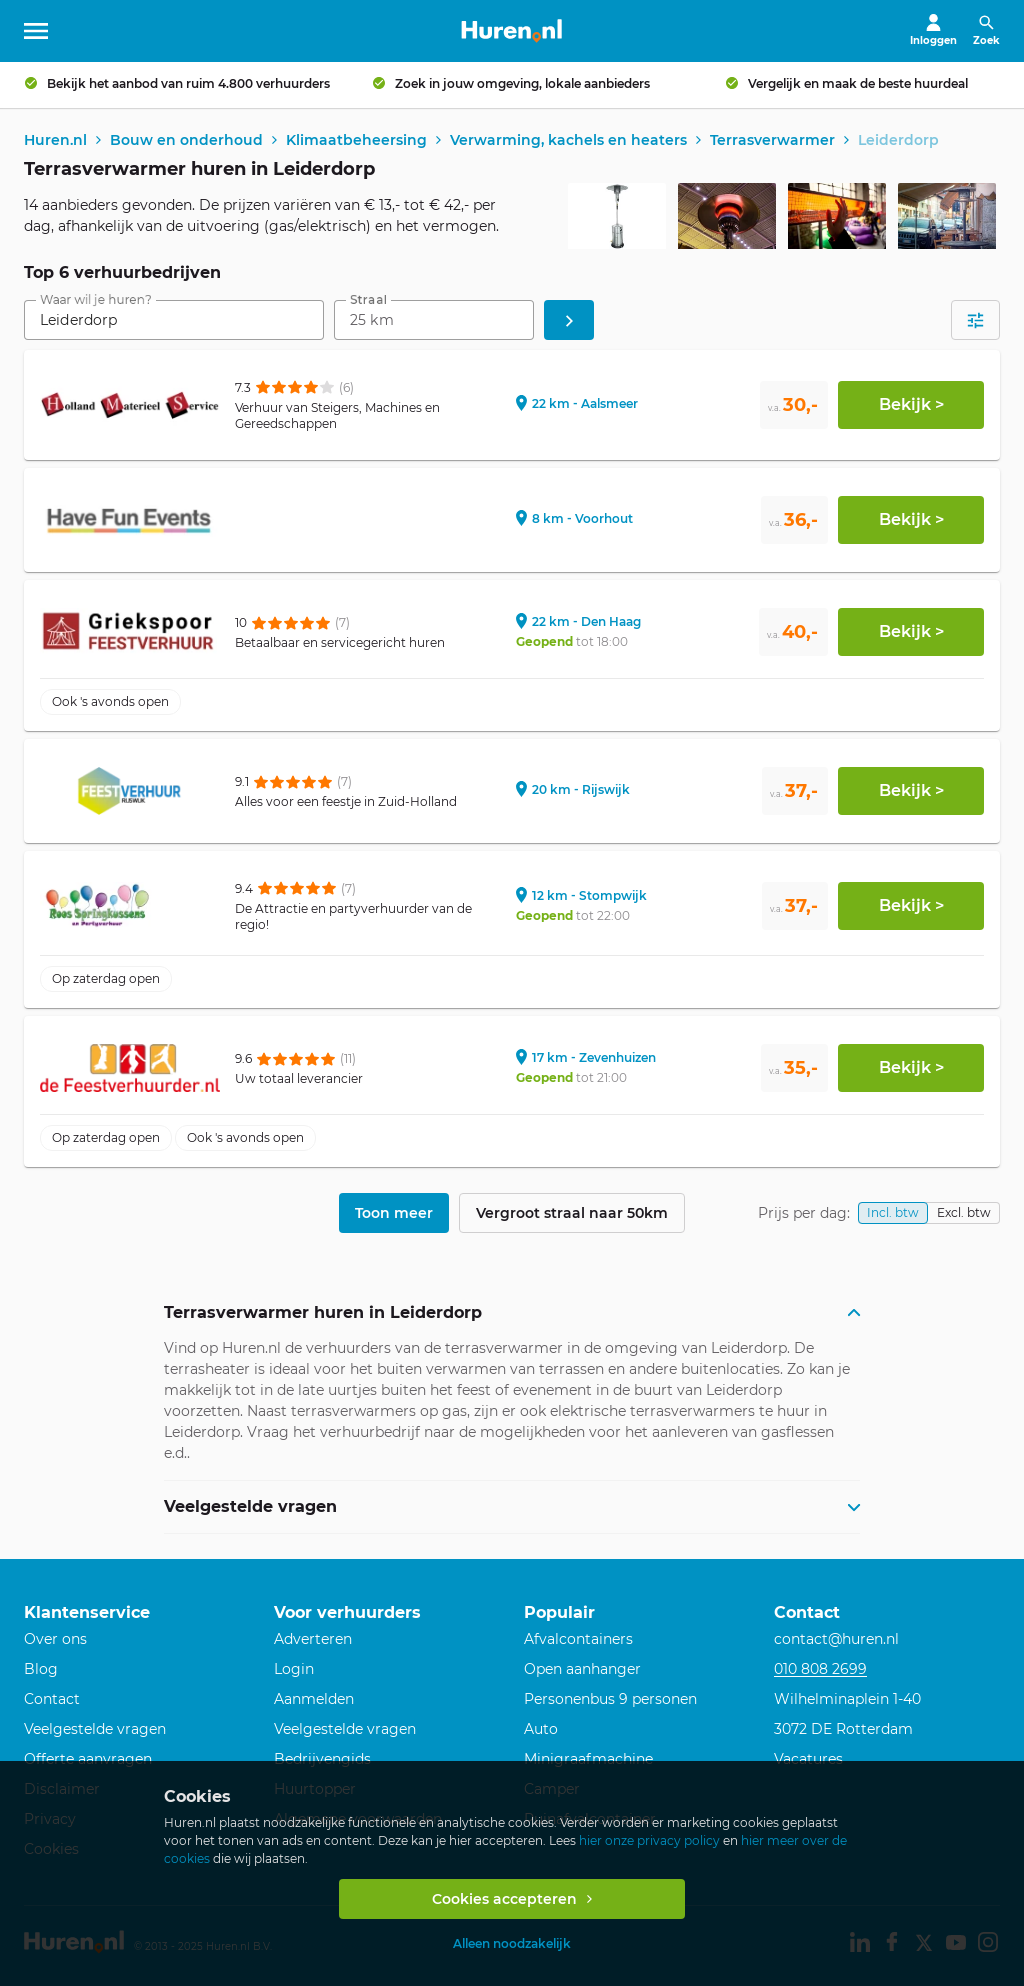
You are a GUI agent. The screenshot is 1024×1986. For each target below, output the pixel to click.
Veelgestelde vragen (95, 1729)
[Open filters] (975, 322)
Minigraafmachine (588, 1759)
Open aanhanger (582, 1670)
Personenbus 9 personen (610, 1700)
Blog (41, 1670)
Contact (52, 1700)
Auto (541, 1729)
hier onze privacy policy (649, 1840)
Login (294, 1670)
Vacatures (808, 1759)
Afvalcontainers (578, 1640)
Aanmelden (314, 1700)
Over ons (55, 1640)
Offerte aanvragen (88, 1759)
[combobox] (174, 322)
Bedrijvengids (322, 1759)
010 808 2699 (820, 1670)
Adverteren (313, 1640)
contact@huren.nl (836, 1640)
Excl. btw (964, 1214)
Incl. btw (893, 1214)
